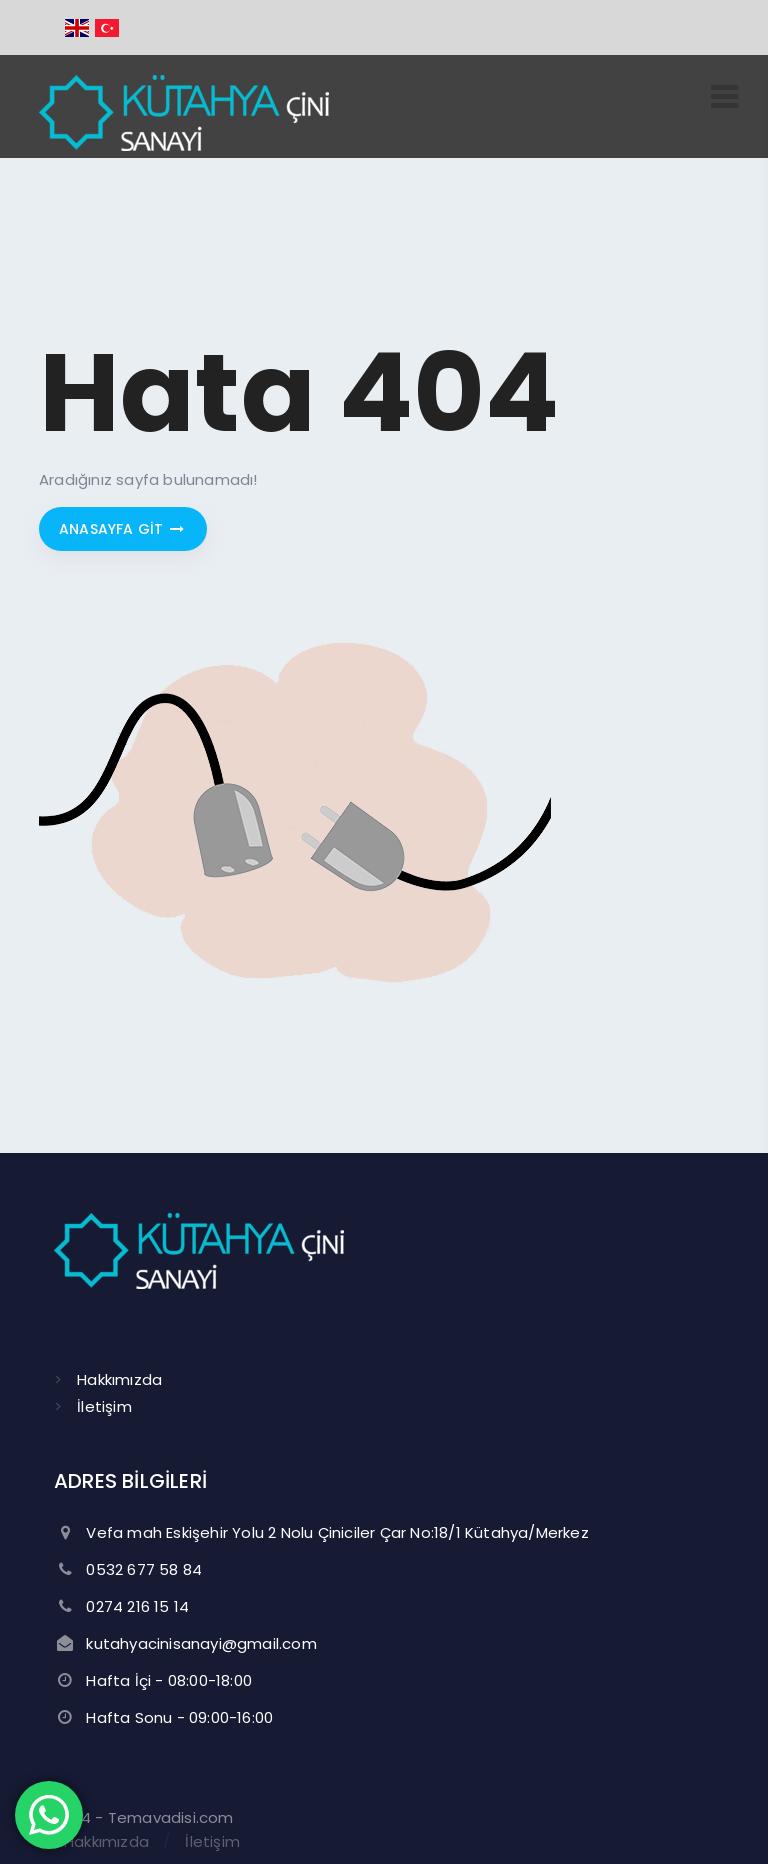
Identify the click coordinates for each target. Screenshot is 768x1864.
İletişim (104, 1406)
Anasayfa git (123, 529)
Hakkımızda (119, 1379)
